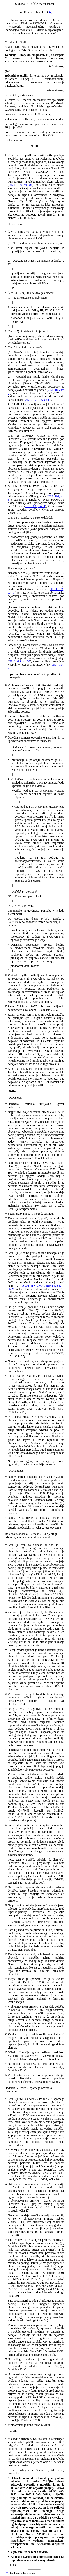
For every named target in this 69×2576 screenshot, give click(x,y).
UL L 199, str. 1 (35, 506)
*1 (50, 11)
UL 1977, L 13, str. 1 (37, 399)
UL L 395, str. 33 (19, 661)
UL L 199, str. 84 (20, 184)
